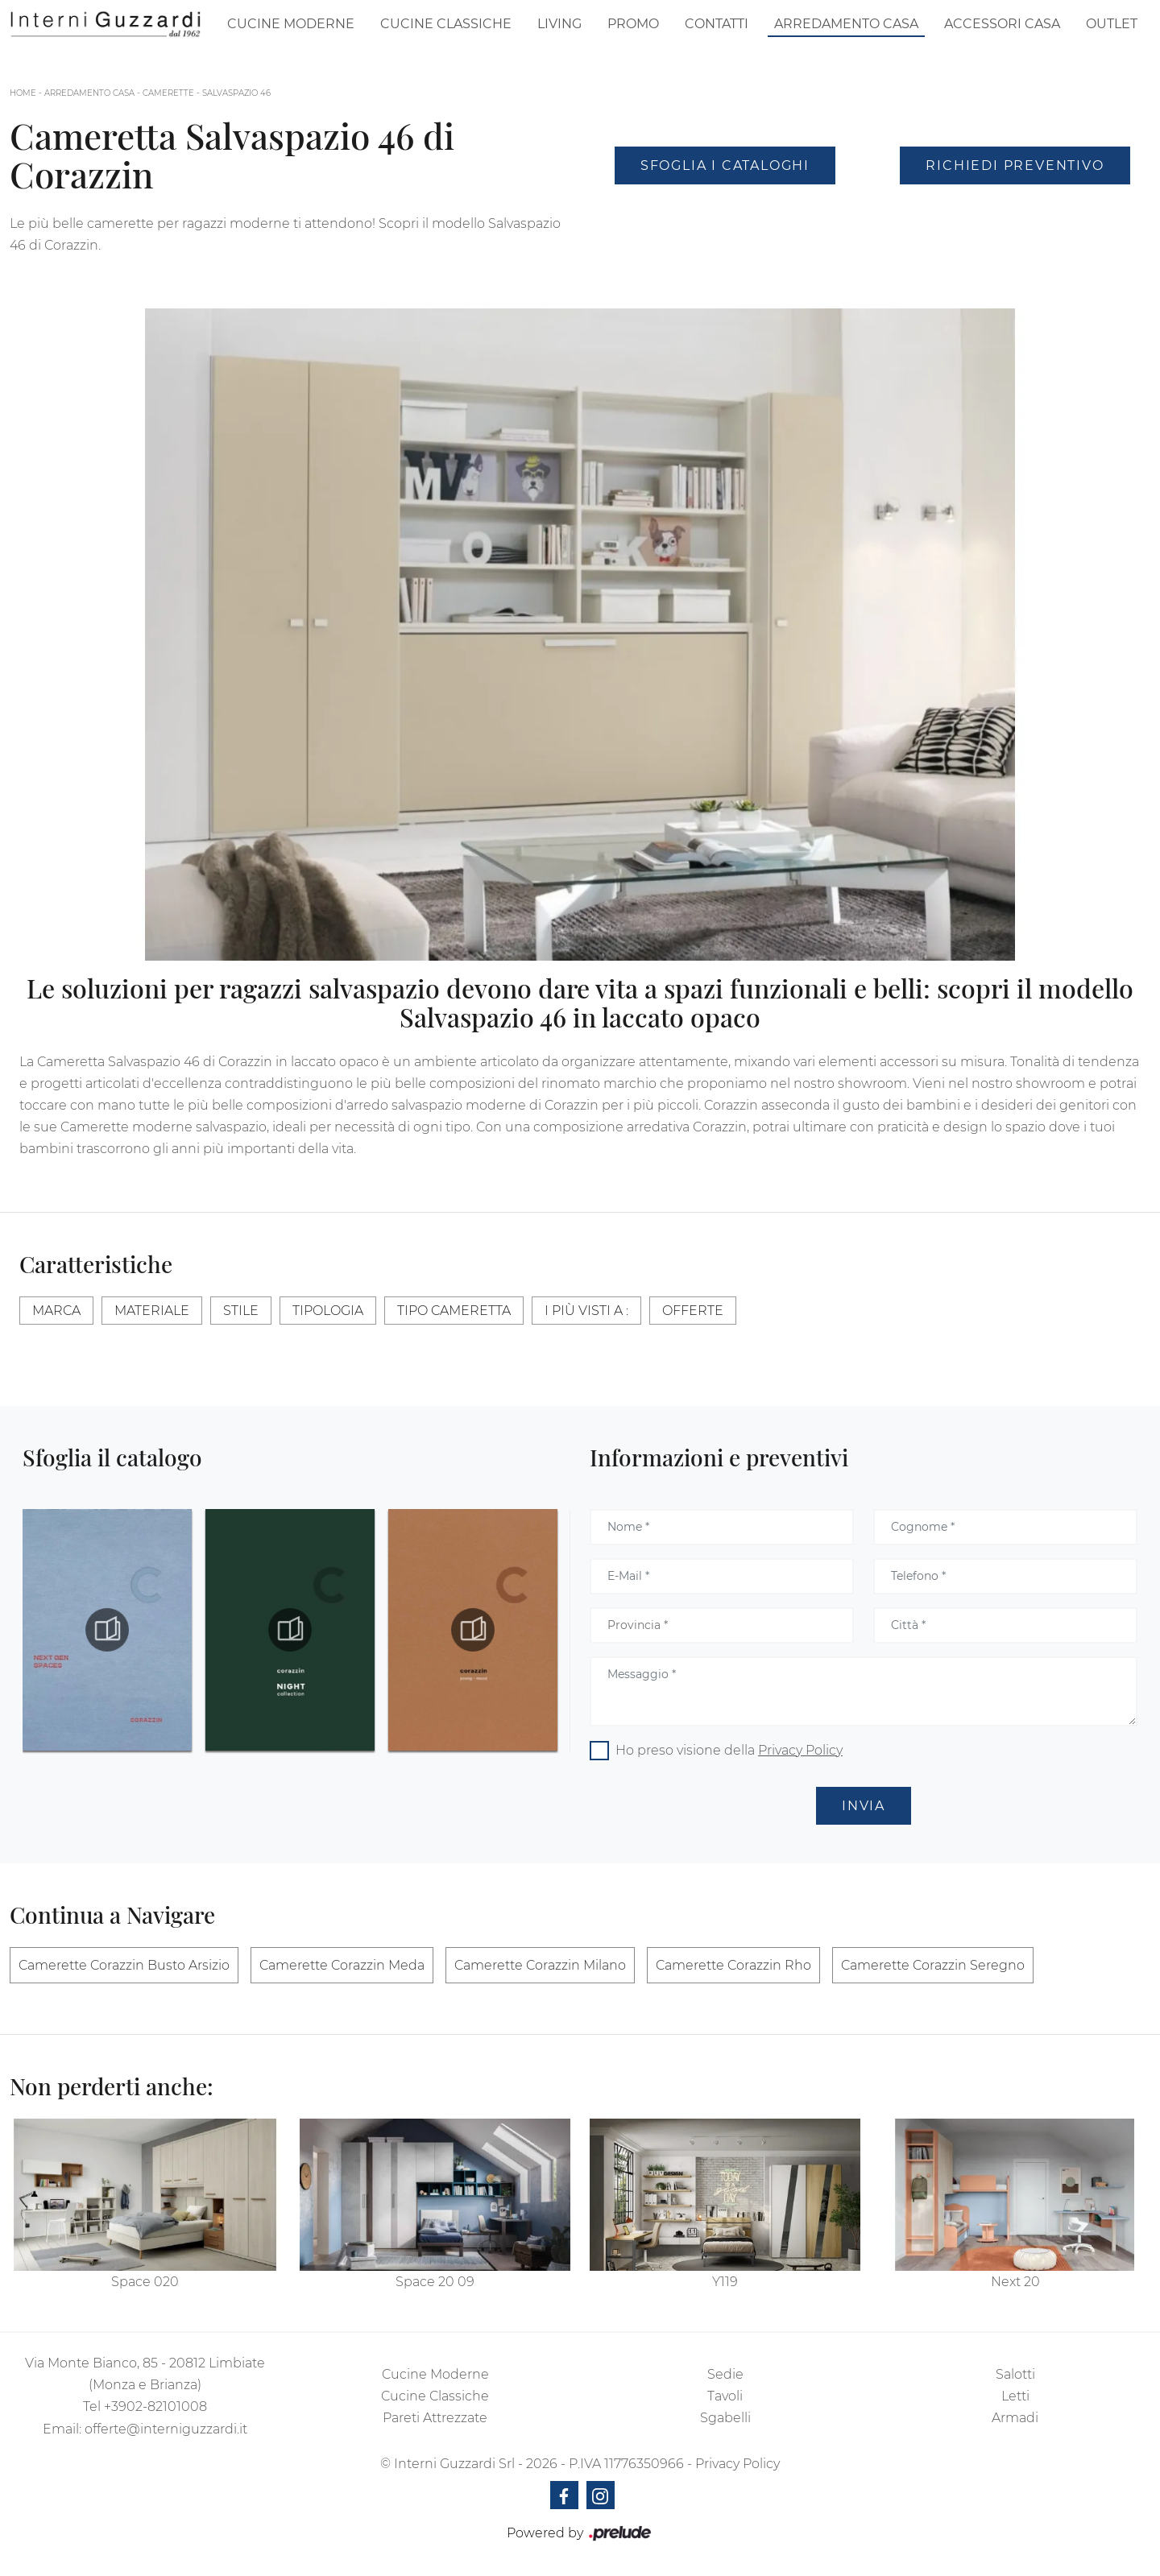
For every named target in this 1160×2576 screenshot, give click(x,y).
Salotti (1015, 2374)
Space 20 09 (435, 2281)
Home (23, 93)
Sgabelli (725, 2417)
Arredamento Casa (846, 23)
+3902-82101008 (155, 2406)
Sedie (725, 2374)
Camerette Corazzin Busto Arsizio (124, 1965)
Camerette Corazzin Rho (733, 1965)
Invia (863, 1805)
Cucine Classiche (446, 23)
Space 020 (145, 2281)
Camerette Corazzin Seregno (933, 1965)
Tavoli (725, 2396)
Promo (633, 23)
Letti (1015, 2396)
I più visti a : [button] (586, 1310)
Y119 (725, 2281)
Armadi (1015, 2417)
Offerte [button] (692, 1310)
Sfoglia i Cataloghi (725, 165)
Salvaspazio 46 (236, 93)
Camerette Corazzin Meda (342, 1965)
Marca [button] (56, 1310)
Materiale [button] (151, 1310)
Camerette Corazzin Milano (540, 1965)
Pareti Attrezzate (435, 2417)
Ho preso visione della (729, 1750)
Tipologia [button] (327, 1310)
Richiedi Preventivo (1015, 165)
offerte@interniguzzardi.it (166, 2429)
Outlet (1111, 23)
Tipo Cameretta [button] (454, 1310)
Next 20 (1015, 2281)
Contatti (716, 23)
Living (559, 23)
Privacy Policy (800, 1750)
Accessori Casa (1002, 23)
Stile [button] (241, 1310)
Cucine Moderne (290, 23)
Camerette (168, 93)
